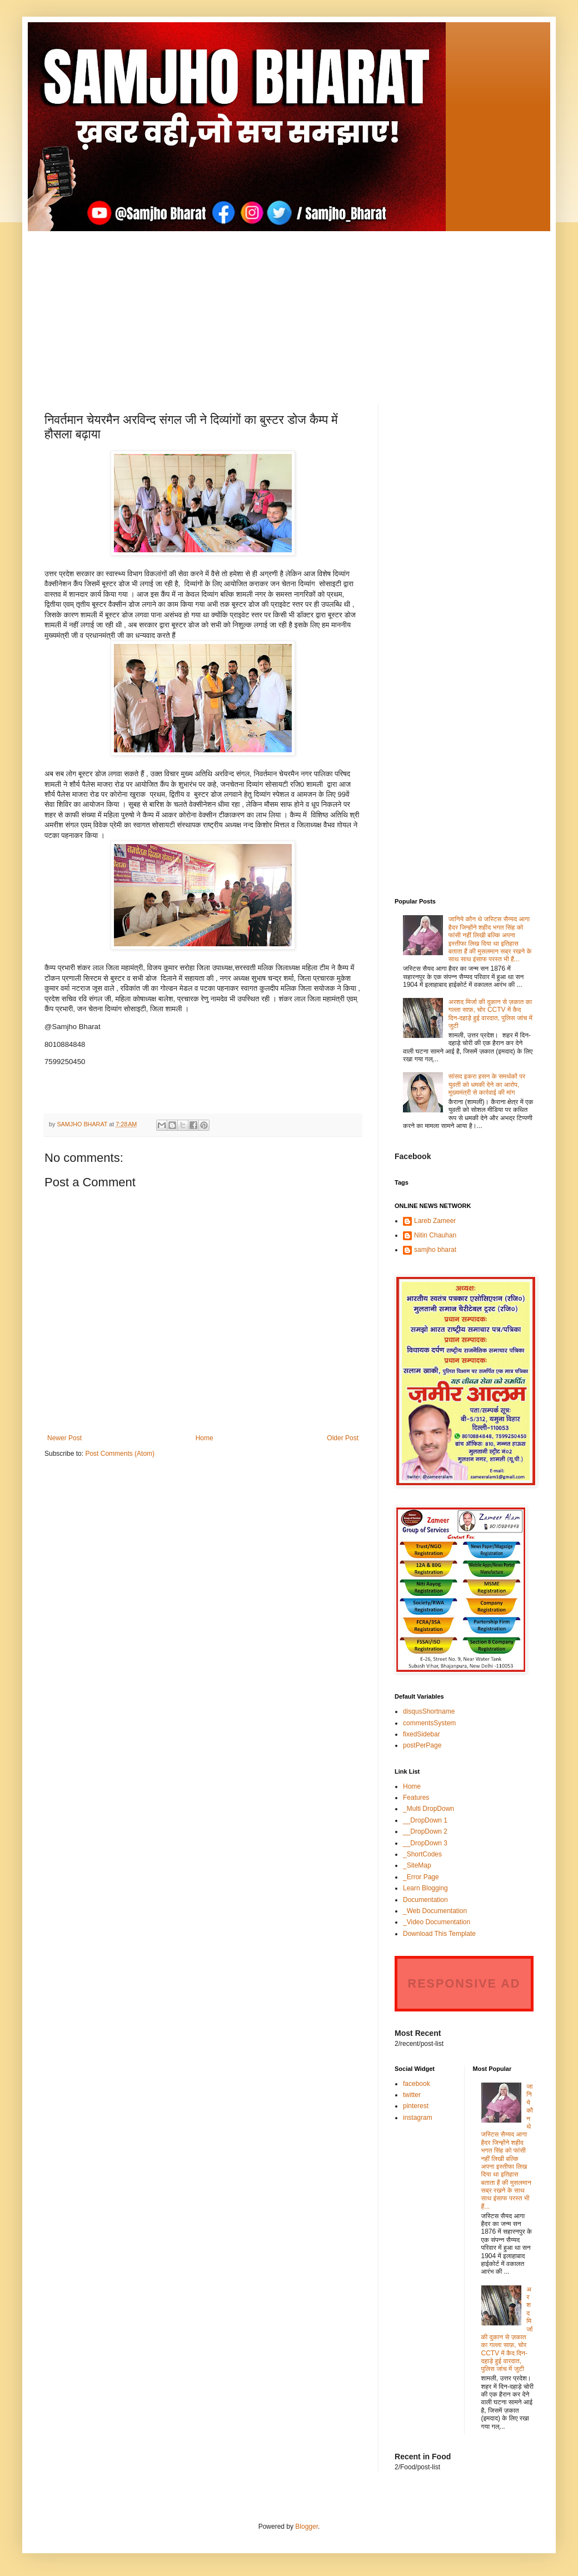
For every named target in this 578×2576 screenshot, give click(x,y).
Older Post (342, 1438)
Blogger (306, 2526)
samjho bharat (435, 1250)
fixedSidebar (421, 1734)
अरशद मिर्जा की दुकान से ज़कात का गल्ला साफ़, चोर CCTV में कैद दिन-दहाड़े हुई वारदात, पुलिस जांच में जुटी (490, 1014)
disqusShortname (429, 1711)
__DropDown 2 (425, 1831)
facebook (416, 2084)
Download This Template (439, 1934)
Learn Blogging (425, 1888)
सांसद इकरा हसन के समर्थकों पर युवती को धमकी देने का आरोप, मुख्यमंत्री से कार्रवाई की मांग (487, 1084)
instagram (417, 2117)
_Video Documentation (436, 1922)
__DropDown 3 (425, 1843)
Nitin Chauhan (435, 1235)
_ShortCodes (422, 1854)
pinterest (415, 2106)
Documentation (425, 1900)
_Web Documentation (435, 1911)
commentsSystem (429, 1723)
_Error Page (421, 1877)
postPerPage (422, 1745)
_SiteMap (417, 1865)
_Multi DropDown (428, 1809)
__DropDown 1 (425, 1820)
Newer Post (64, 1438)
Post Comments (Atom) (120, 1453)
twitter (412, 2095)
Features (416, 1797)
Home (204, 1438)
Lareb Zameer (435, 1221)
